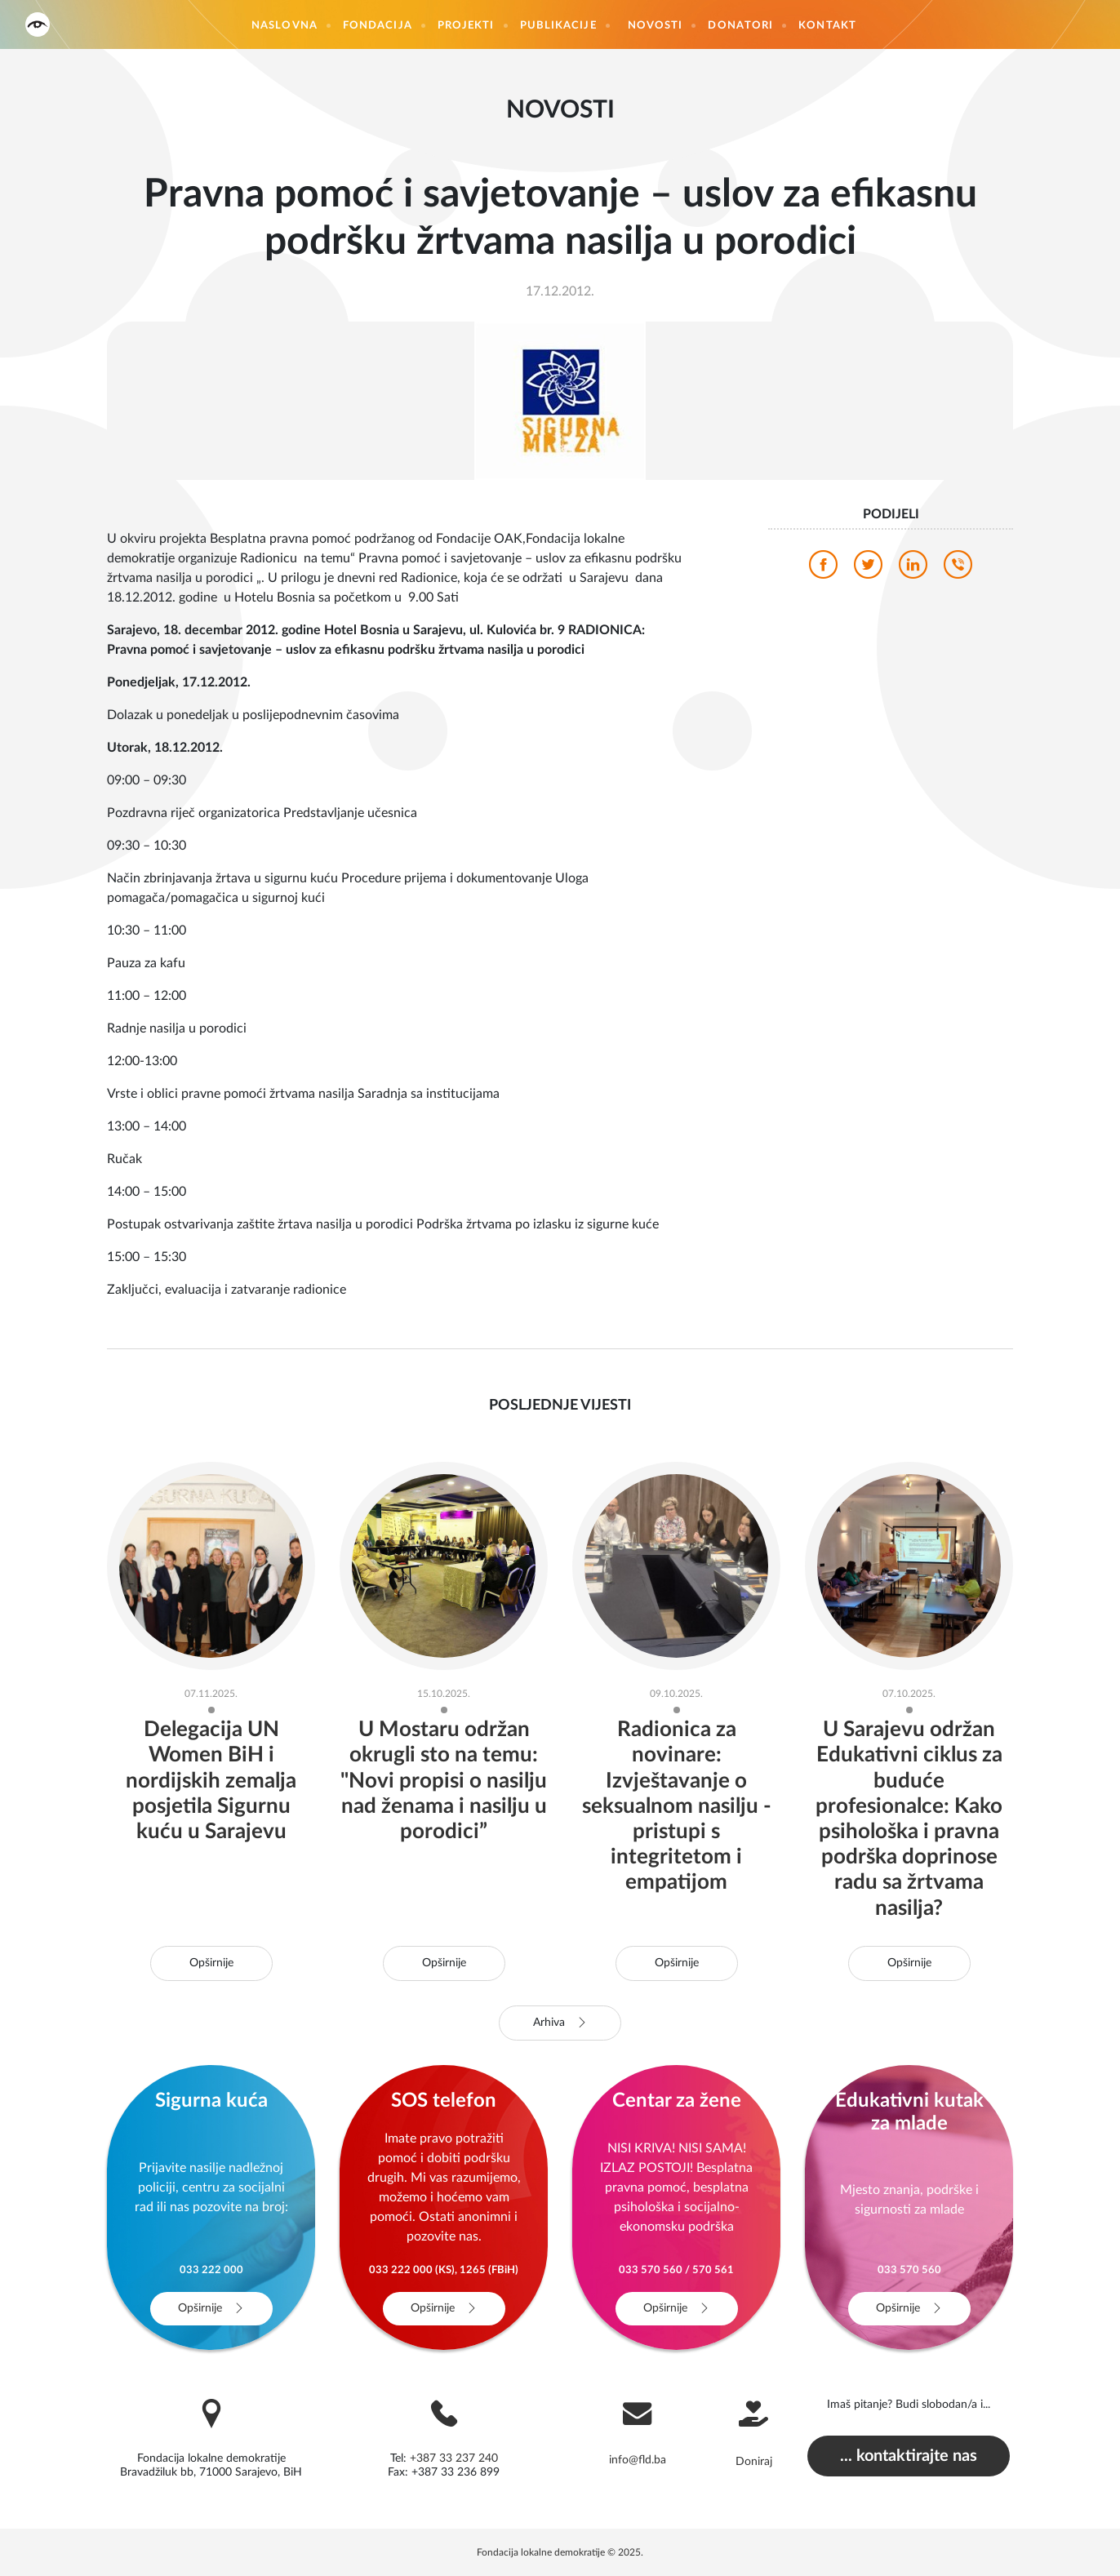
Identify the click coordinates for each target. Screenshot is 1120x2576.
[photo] (560, 399)
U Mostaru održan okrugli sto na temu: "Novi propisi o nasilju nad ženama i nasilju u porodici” (443, 1780)
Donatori (740, 25)
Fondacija (377, 25)
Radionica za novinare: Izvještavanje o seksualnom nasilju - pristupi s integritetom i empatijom (676, 1806)
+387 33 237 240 (454, 2458)
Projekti (466, 25)
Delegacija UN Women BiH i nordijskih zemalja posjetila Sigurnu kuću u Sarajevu (211, 1780)
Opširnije (211, 1963)
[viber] (958, 568)
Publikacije (558, 25)
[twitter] (868, 568)
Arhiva (560, 2022)
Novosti (655, 25)
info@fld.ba (637, 2460)
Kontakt (827, 25)
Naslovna (284, 25)
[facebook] (823, 568)
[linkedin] (913, 568)
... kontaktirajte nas (908, 2456)
